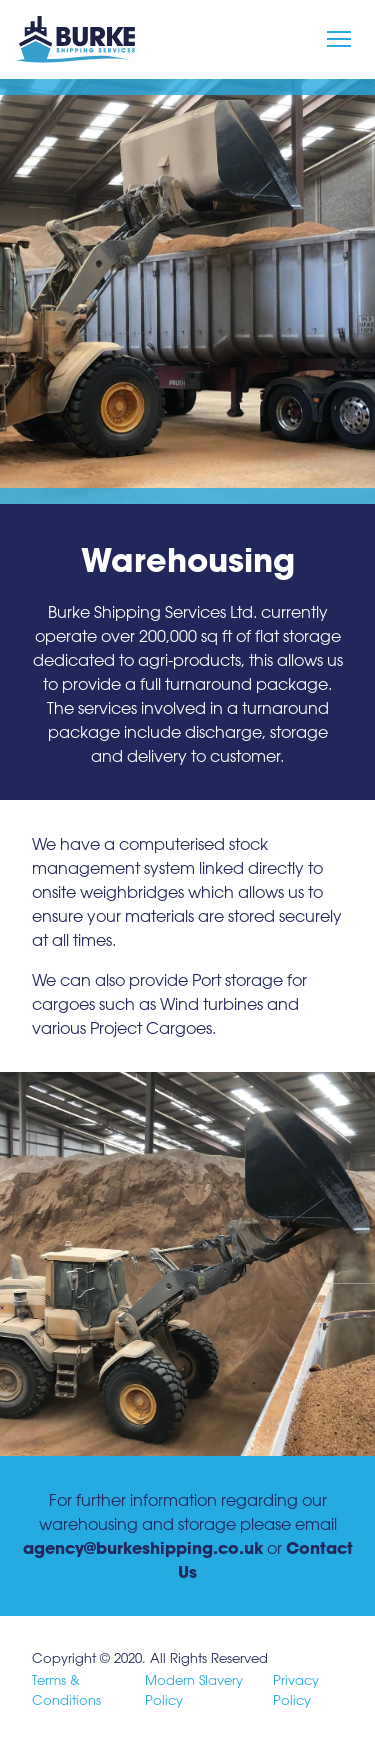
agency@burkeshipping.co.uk (143, 1547)
